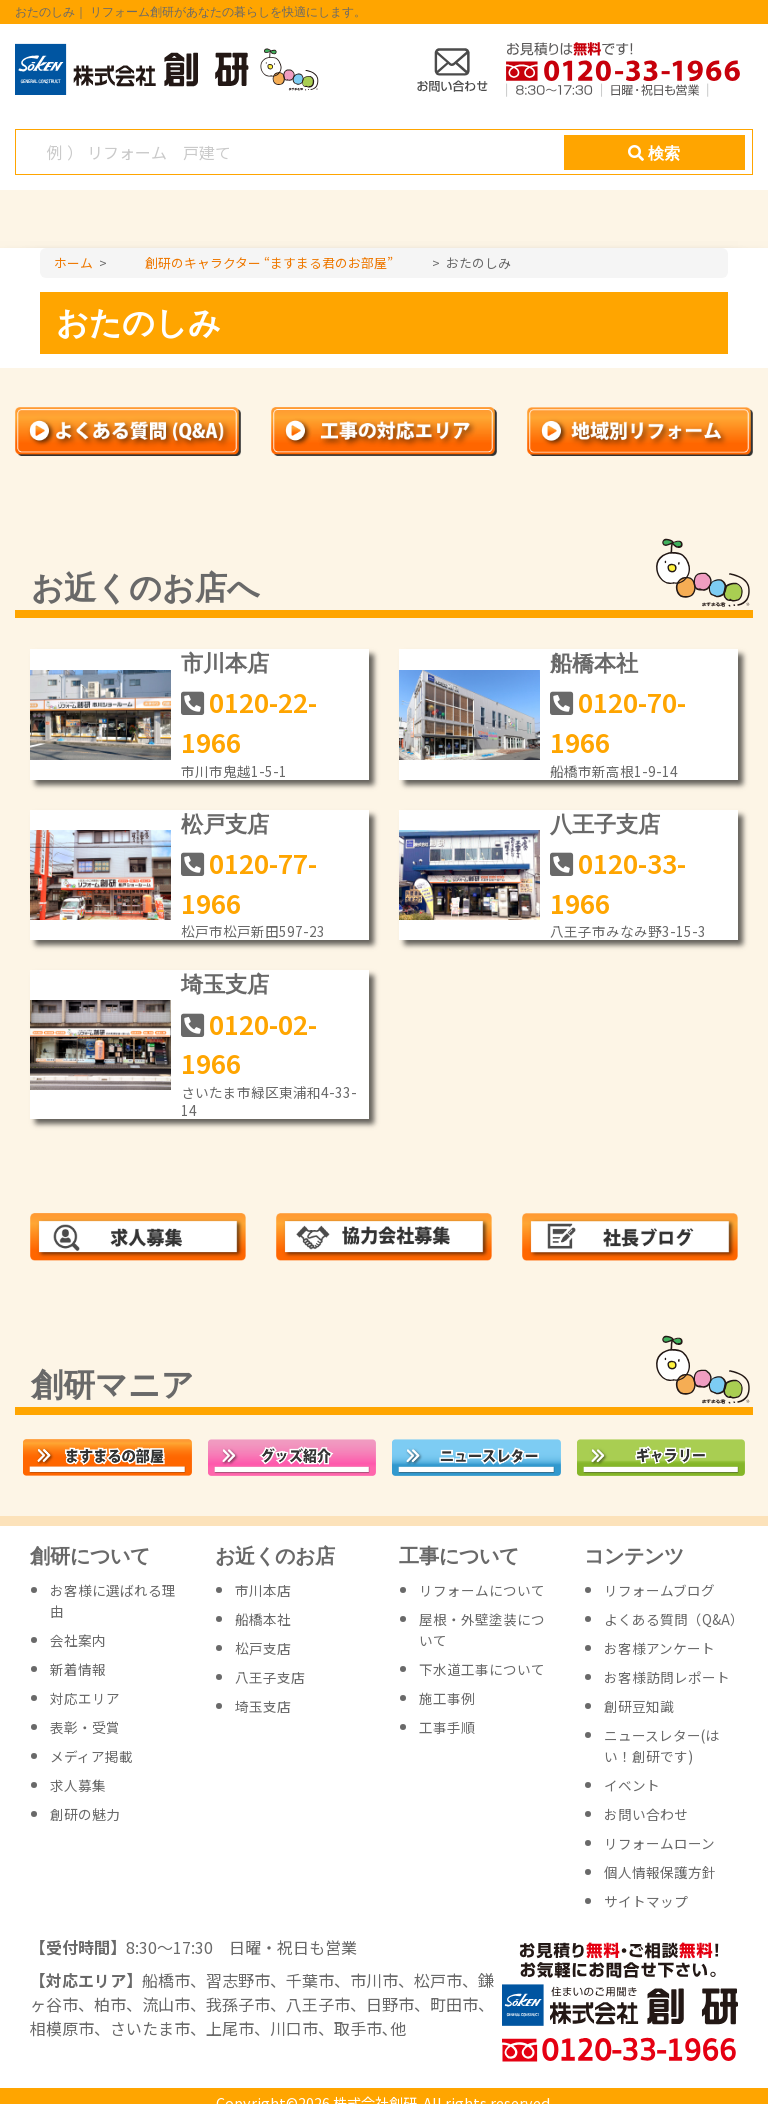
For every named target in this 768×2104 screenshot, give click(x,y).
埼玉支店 (225, 984)
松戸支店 (225, 824)
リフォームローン (659, 1843)
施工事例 (447, 1698)
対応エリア (85, 1698)
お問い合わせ (646, 1814)
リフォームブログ (659, 1590)
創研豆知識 (639, 1706)
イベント (632, 1785)
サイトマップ (646, 1901)
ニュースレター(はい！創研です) (661, 1745)
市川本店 (225, 663)
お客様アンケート (659, 1648)
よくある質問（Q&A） (674, 1619)
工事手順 (447, 1727)
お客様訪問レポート (667, 1677)
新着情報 (78, 1669)
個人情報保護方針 (660, 1872)
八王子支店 (605, 824)
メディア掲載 (91, 1756)
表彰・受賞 (85, 1727)
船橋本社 (594, 663)
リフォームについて (482, 1590)
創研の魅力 (85, 1814)
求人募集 (78, 1785)
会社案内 (78, 1640)
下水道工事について (482, 1669)
